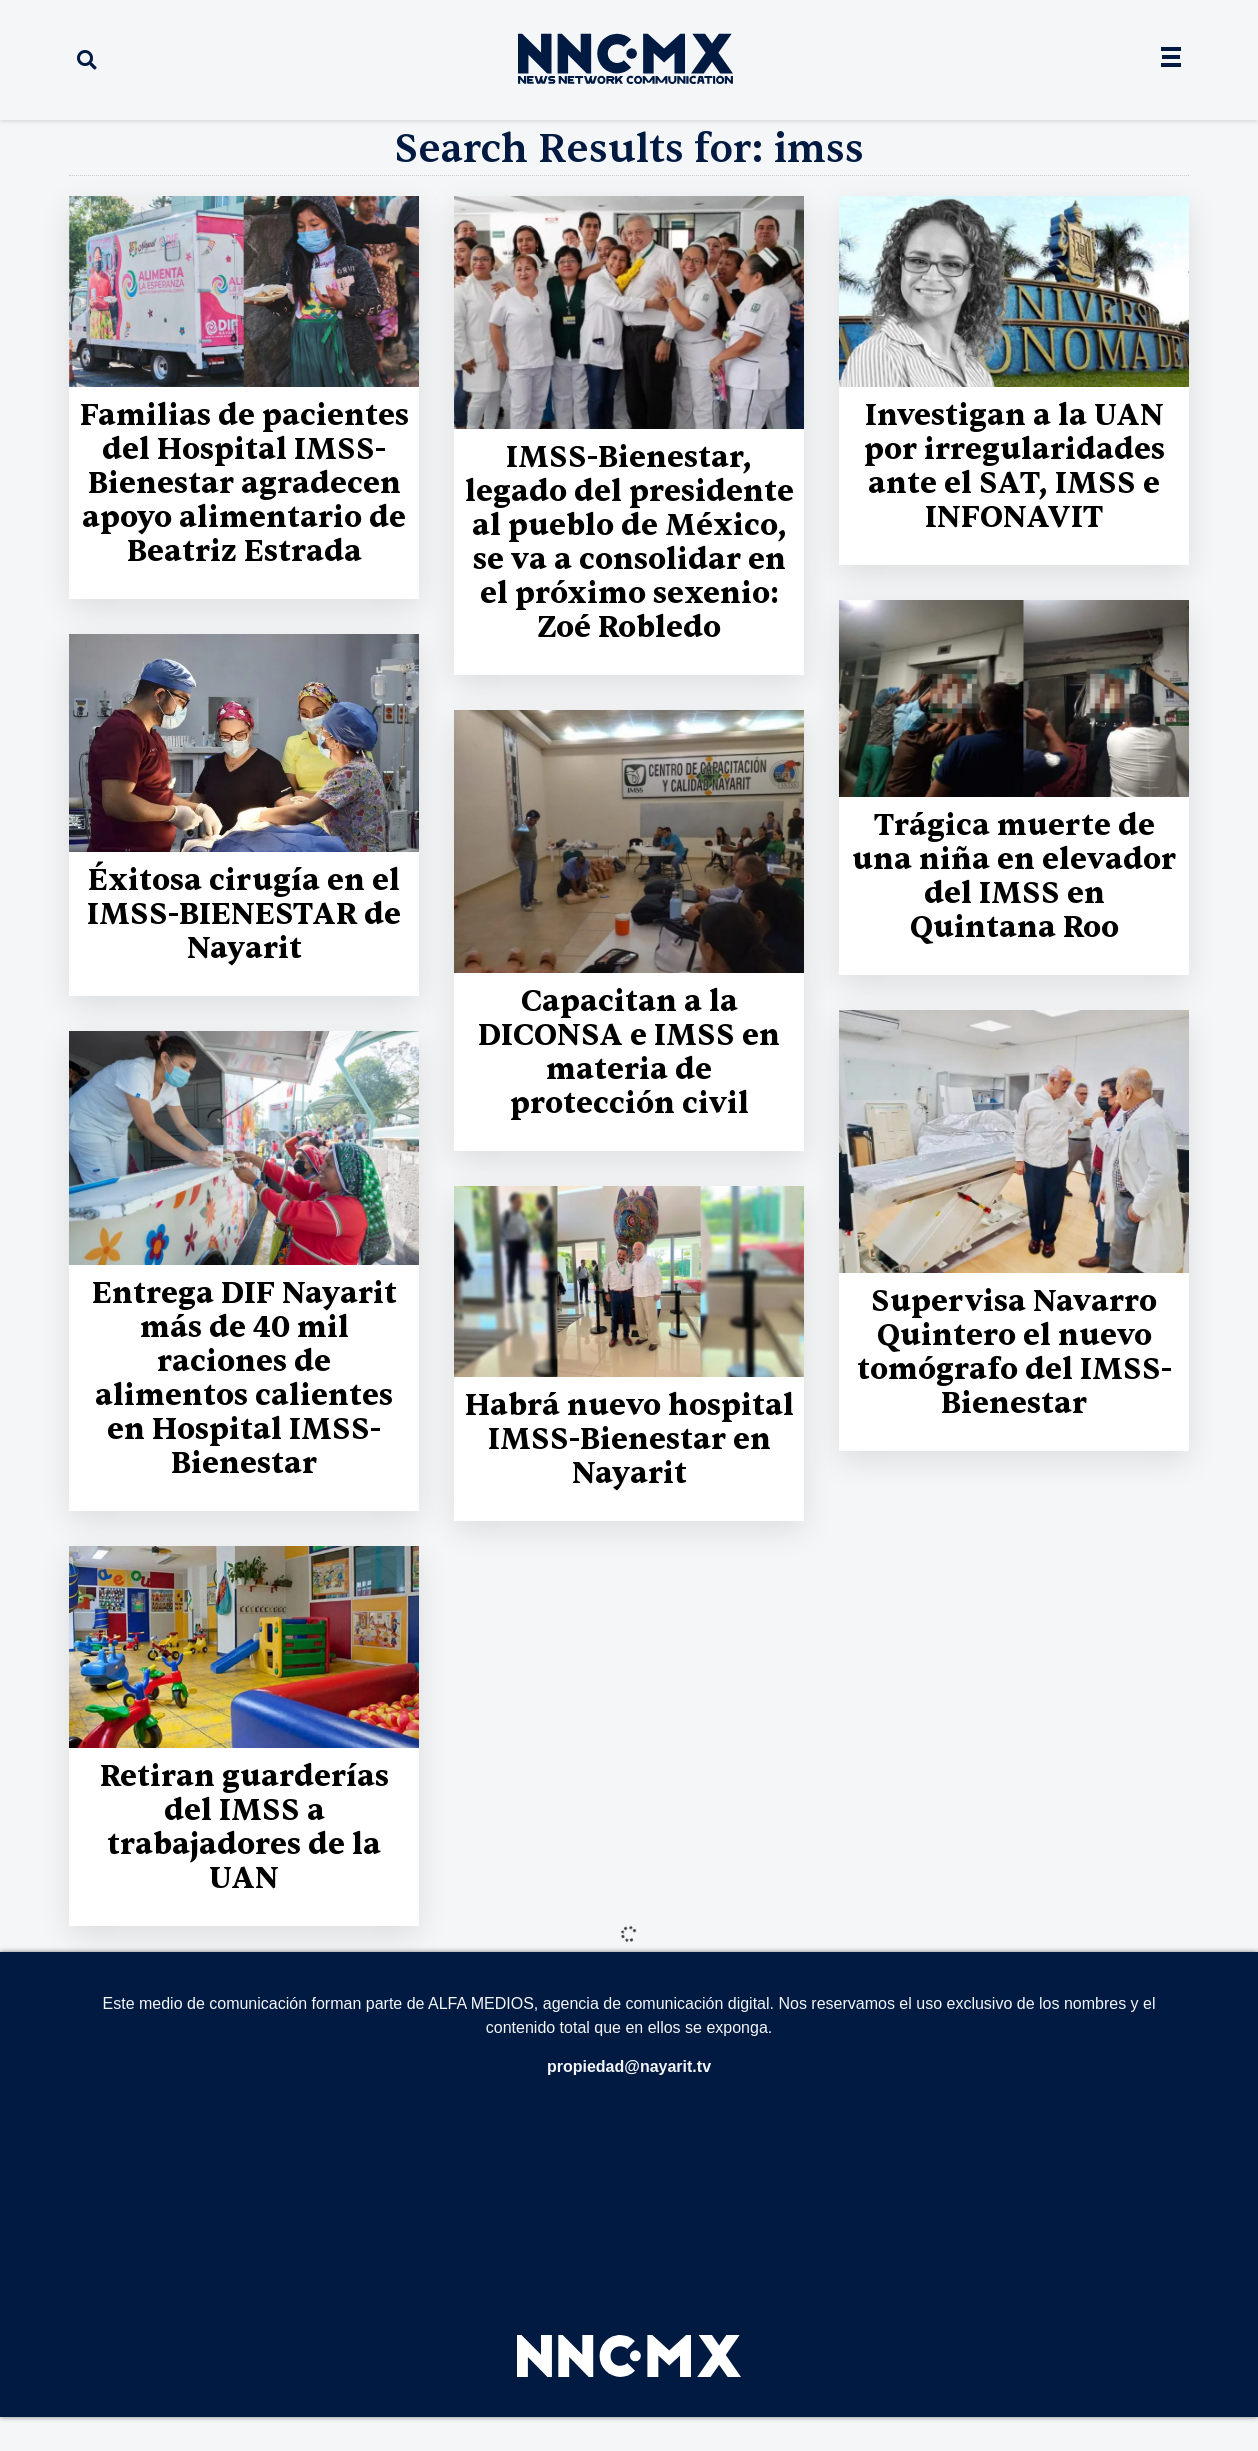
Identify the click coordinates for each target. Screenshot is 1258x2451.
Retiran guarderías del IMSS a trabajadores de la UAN (244, 1827)
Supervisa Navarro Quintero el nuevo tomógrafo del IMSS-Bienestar (1014, 1352)
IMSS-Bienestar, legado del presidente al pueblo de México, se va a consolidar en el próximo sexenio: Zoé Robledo (629, 542)
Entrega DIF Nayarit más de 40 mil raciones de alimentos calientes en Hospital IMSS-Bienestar (244, 1378)
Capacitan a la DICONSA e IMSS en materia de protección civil (629, 1052)
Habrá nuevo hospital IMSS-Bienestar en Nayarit (629, 1439)
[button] (86, 60)
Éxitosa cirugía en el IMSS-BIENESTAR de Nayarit (244, 914)
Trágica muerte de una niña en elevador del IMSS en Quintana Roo (1014, 876)
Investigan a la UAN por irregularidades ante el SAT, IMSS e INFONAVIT (1014, 466)
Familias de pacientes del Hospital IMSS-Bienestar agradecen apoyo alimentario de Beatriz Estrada (244, 483)
